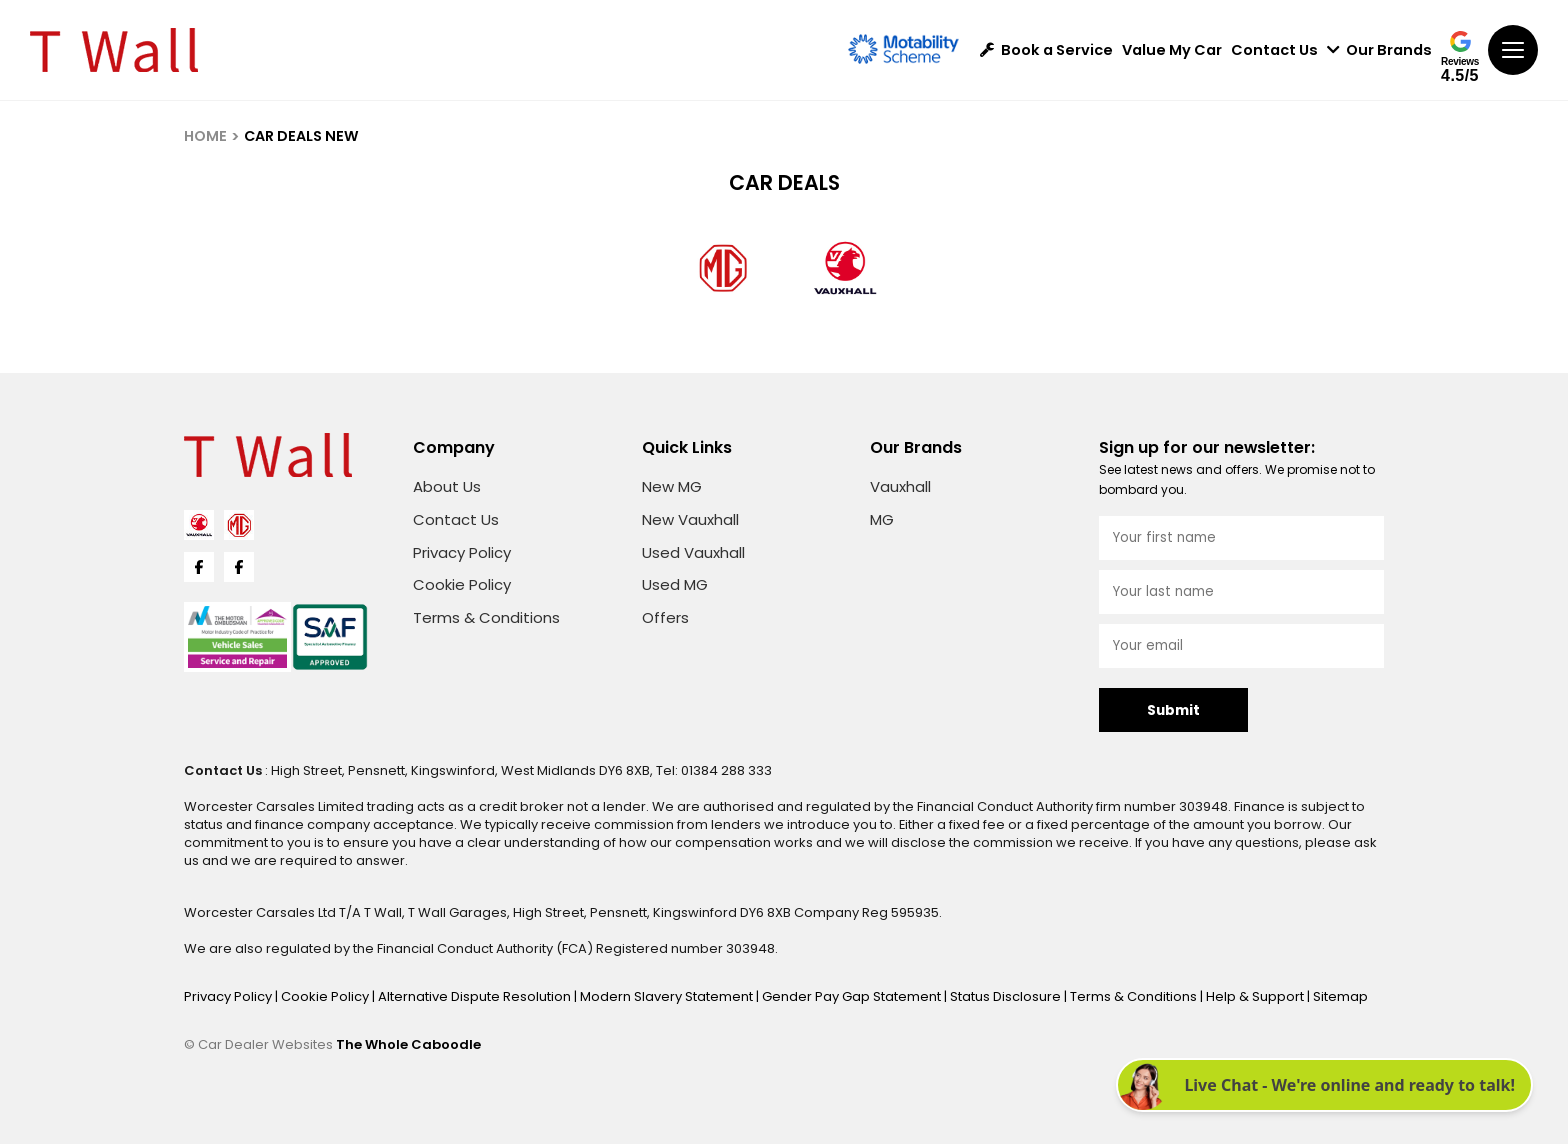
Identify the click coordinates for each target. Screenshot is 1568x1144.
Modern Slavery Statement (668, 996)
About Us (447, 486)
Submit (1173, 710)
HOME (205, 136)
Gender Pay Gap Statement (853, 996)
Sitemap (1340, 996)
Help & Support (1256, 996)
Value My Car (1172, 50)
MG (882, 519)
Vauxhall (900, 486)
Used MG (675, 584)
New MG (672, 486)
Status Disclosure (1007, 996)
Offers (665, 617)
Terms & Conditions (486, 617)
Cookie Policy (462, 584)
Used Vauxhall (693, 552)
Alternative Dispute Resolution (476, 996)
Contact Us (1274, 50)
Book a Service (1046, 50)
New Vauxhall (690, 519)
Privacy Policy (462, 552)
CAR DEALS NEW (301, 136)
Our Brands (1379, 50)
